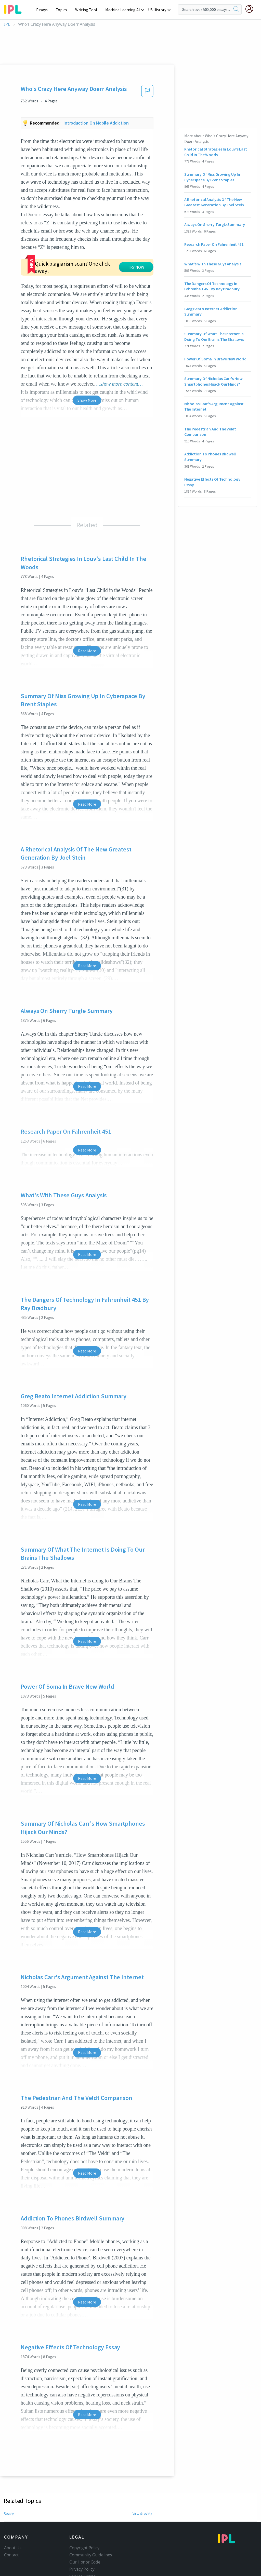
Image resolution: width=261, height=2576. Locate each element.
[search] (236, 9)
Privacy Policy (82, 2569)
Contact (11, 2555)
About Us (12, 2548)
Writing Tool (87, 9)
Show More (87, 400)
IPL (7, 24)
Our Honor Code (84, 2562)
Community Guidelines (90, 2555)
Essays (44, 9)
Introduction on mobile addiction (96, 123)
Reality (9, 2513)
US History (157, 9)
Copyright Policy (84, 2548)
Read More (87, 650)
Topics (63, 9)
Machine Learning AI (123, 9)
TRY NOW (136, 267)
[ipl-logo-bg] (14, 8)
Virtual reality (143, 2513)
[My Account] (251, 8)
